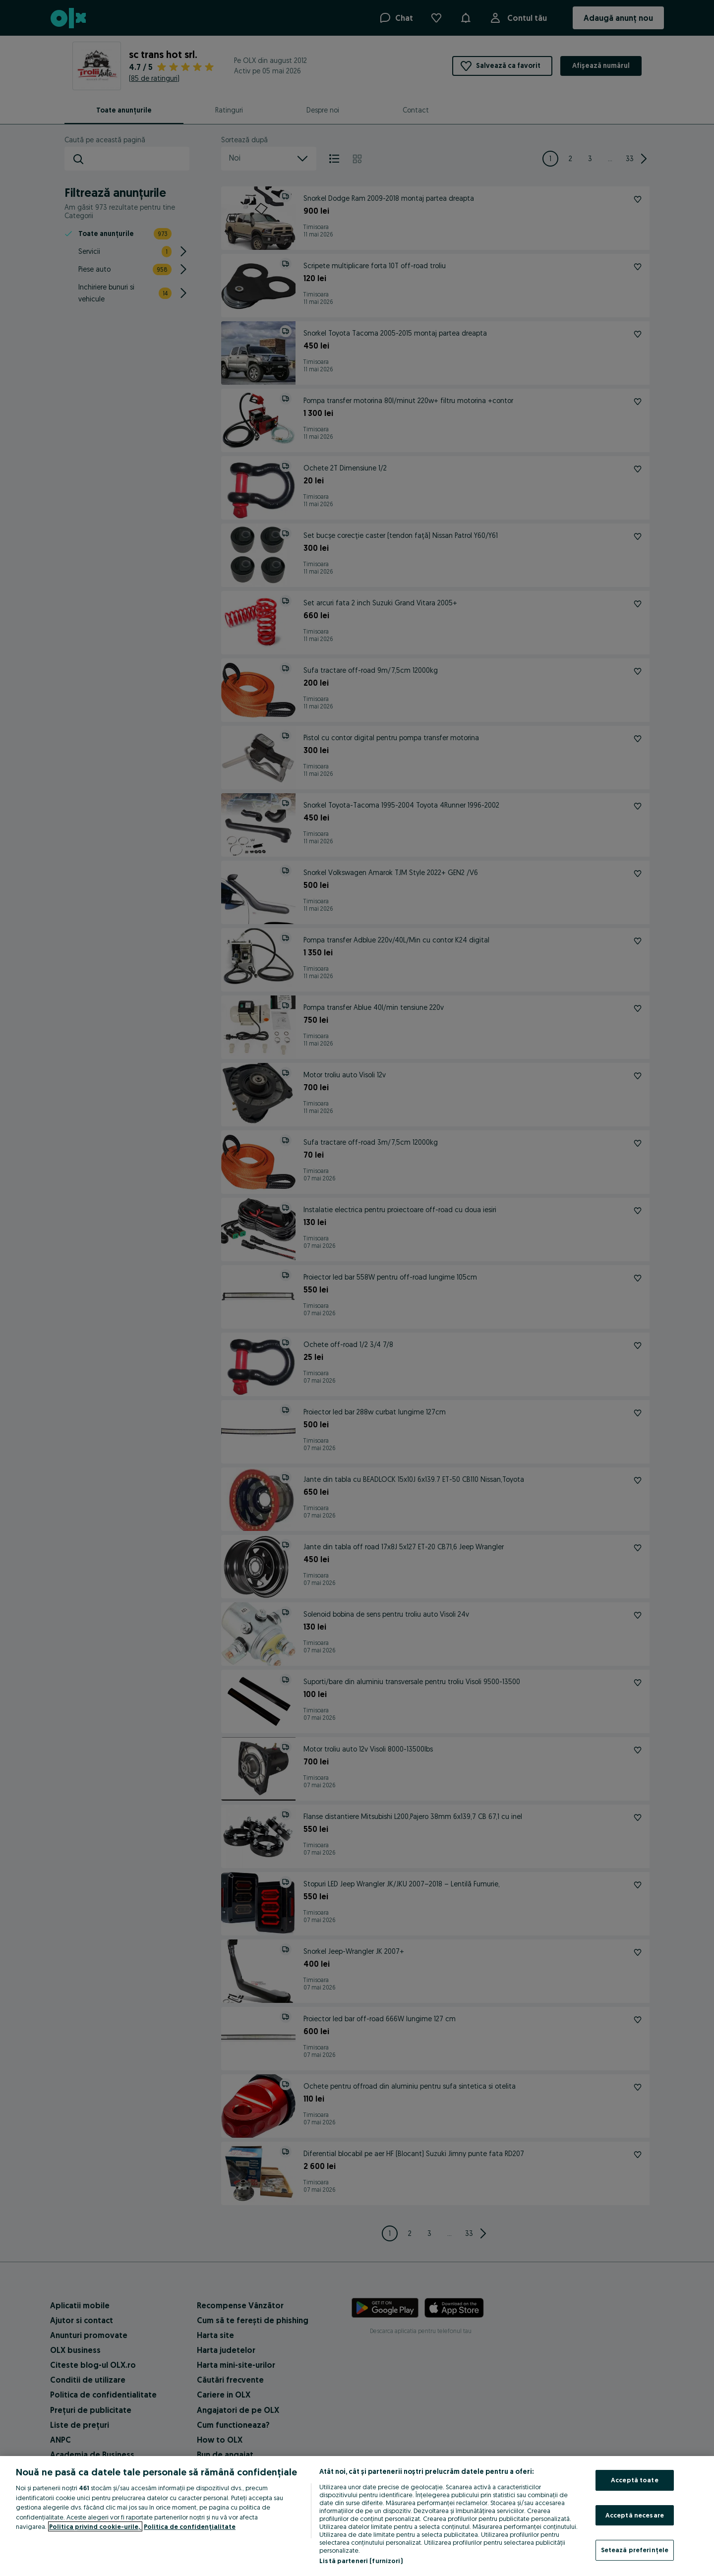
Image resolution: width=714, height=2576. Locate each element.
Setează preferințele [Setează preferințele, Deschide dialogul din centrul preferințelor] (635, 2550)
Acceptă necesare (634, 2515)
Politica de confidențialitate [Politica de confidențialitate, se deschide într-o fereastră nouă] (190, 2526)
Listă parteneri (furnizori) (361, 2561)
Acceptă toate (634, 2480)
